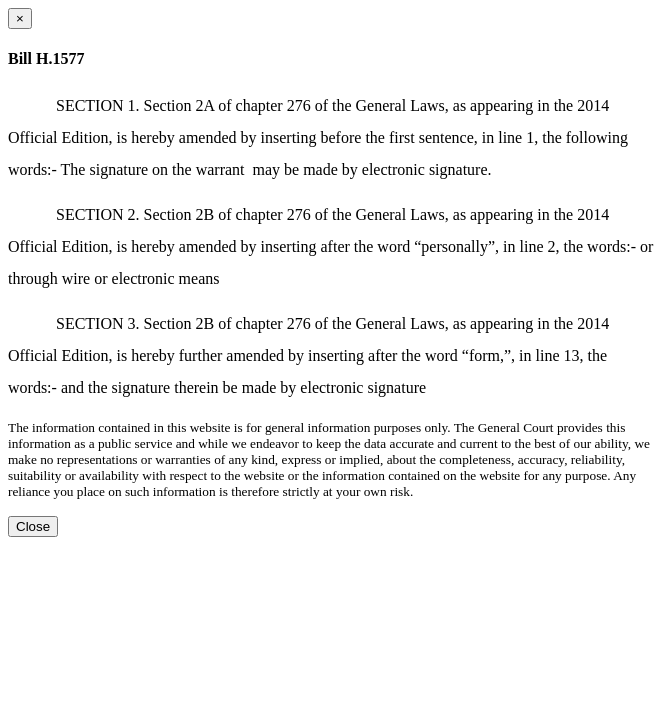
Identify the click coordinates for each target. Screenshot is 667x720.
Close (33, 526)
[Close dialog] (20, 18)
